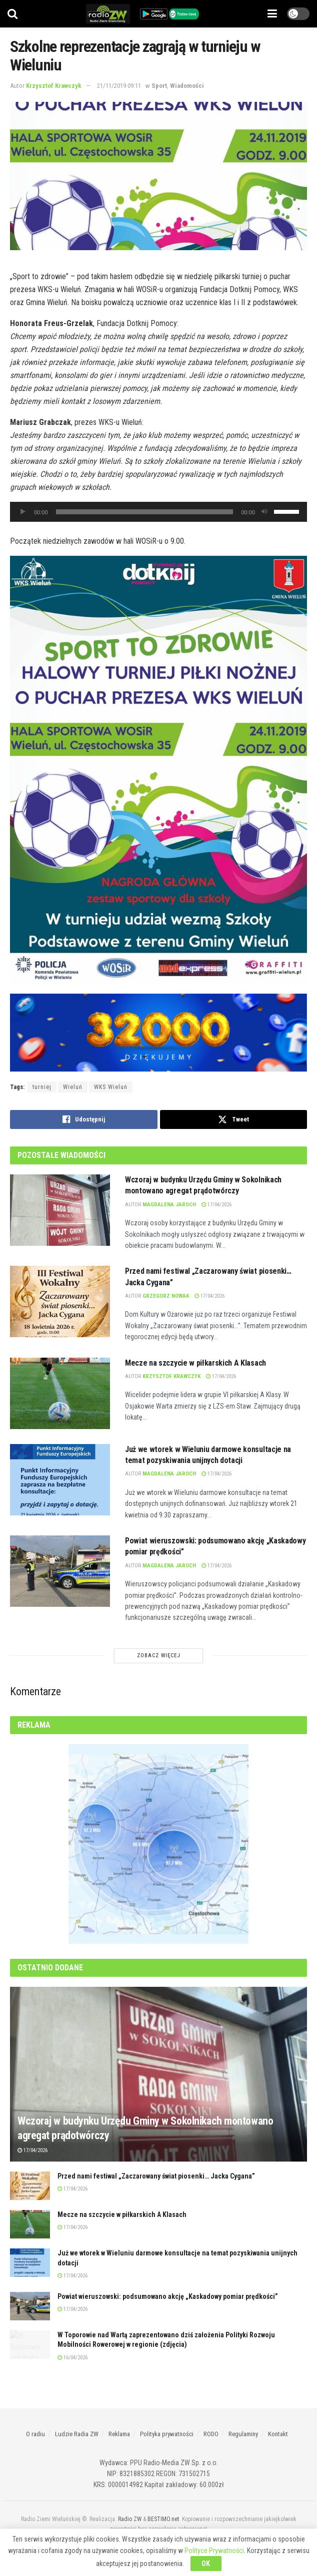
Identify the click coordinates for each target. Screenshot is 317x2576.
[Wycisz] (265, 512)
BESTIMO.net (163, 2519)
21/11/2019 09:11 (119, 85)
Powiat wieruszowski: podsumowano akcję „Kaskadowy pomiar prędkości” (168, 2296)
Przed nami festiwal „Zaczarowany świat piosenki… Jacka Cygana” (156, 2176)
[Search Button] (13, 13)
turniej (42, 1087)
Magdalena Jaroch (169, 1204)
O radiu (35, 2434)
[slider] (145, 511)
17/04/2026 (217, 1204)
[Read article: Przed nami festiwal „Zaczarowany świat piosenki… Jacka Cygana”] (60, 1301)
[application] (158, 512)
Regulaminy (243, 2434)
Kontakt (278, 2434)
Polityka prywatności (167, 2434)
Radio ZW (130, 2519)
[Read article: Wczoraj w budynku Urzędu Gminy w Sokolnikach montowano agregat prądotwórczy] (60, 1210)
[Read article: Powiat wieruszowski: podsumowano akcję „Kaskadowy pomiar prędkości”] (60, 1571)
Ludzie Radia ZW (76, 2434)
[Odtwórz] (23, 512)
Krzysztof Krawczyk (54, 85)
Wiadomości (187, 85)
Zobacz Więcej (158, 1655)
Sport (159, 85)
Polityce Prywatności (214, 2551)
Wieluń (72, 1087)
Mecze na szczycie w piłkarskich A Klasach (195, 1363)
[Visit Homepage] (108, 14)
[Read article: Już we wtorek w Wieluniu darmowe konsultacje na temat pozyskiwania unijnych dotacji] (60, 1479)
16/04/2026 (73, 2357)
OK (206, 2564)
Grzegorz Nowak (165, 1296)
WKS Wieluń (111, 1087)
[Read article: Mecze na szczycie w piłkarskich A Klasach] (60, 1393)
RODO (211, 2434)
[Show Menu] (272, 13)
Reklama (119, 2434)
